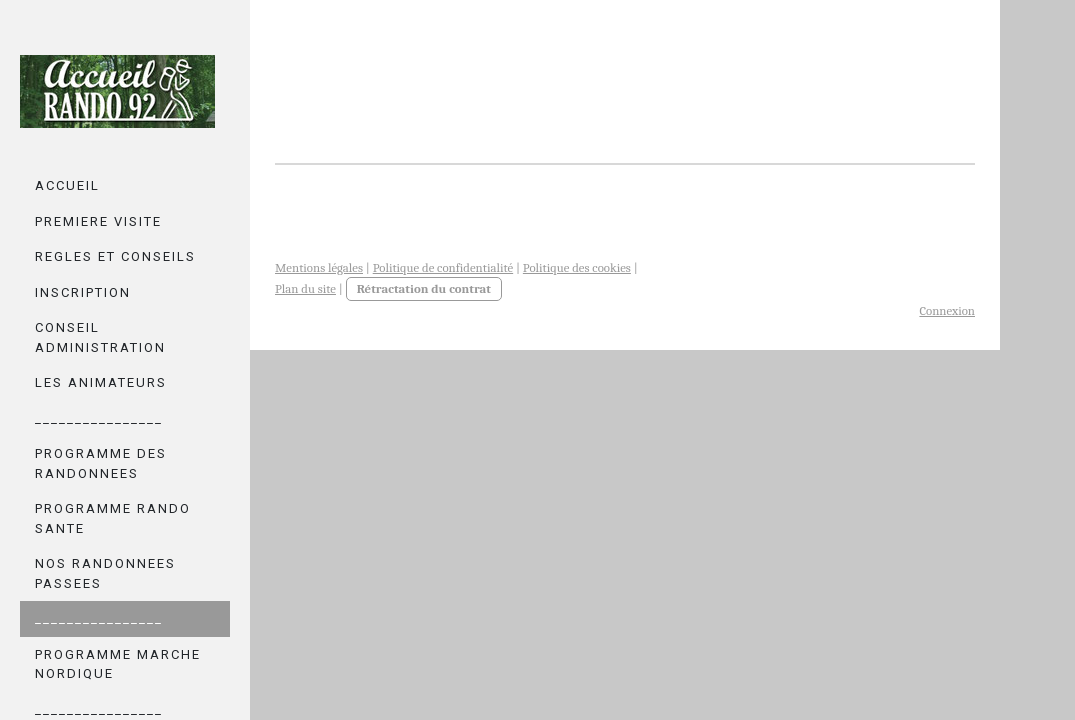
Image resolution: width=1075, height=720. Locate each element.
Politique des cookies (577, 267)
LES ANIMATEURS (101, 382)
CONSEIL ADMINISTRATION (100, 337)
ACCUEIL (67, 185)
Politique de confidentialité (443, 267)
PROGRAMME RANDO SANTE (113, 518)
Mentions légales (319, 267)
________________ (99, 418)
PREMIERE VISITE (98, 221)
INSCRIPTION (83, 292)
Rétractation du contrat (424, 288)
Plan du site (305, 288)
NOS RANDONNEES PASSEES (105, 573)
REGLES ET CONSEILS (115, 256)
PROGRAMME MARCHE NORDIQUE (118, 664)
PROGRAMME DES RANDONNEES (101, 463)
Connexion (947, 310)
